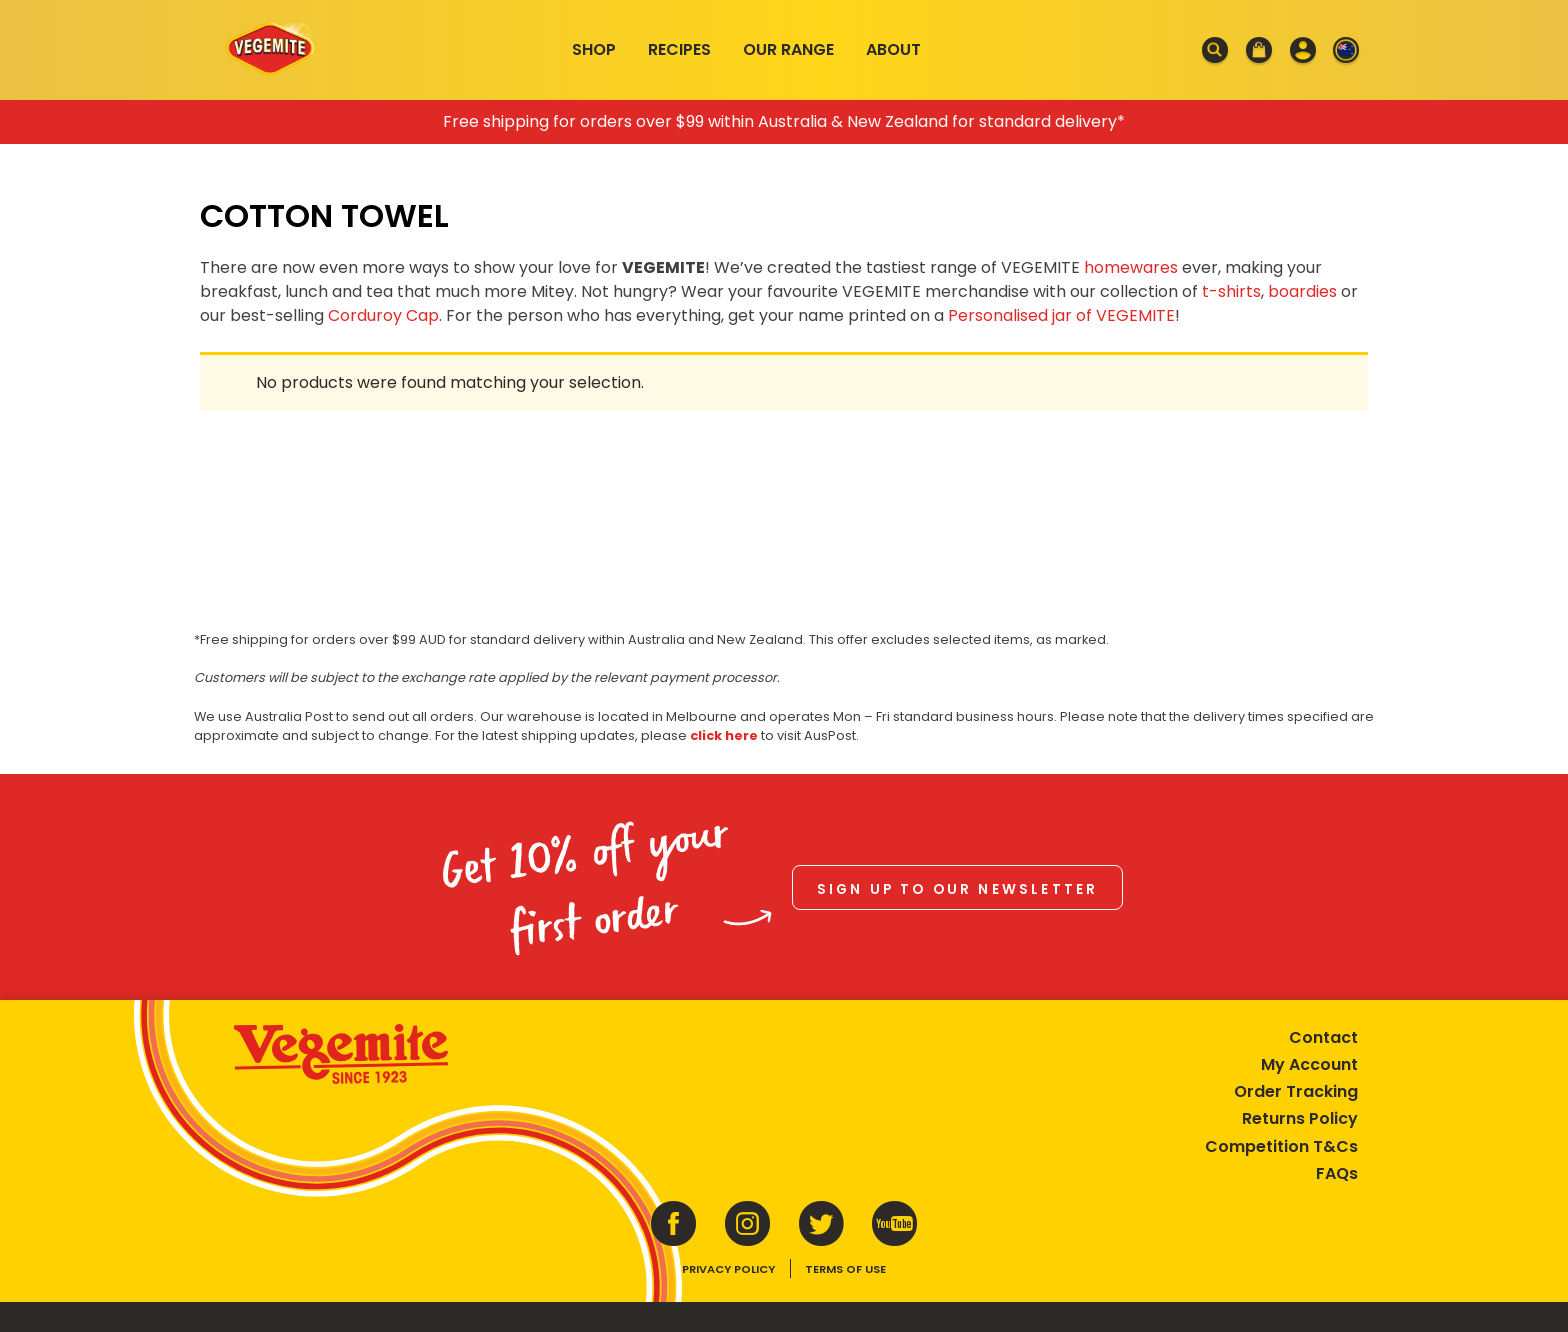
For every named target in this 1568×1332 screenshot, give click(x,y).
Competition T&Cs (1281, 1146)
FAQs (1337, 1173)
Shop (594, 49)
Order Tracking (1296, 1091)
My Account (1309, 1064)
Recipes (679, 49)
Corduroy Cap (383, 315)
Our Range (788, 49)
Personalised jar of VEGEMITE (1061, 315)
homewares (1131, 267)
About (893, 49)
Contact (1323, 1037)
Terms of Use (845, 1269)
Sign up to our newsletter (958, 889)
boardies (1302, 291)
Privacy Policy (728, 1269)
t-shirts (1231, 291)
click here (724, 735)
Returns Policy (1300, 1118)
